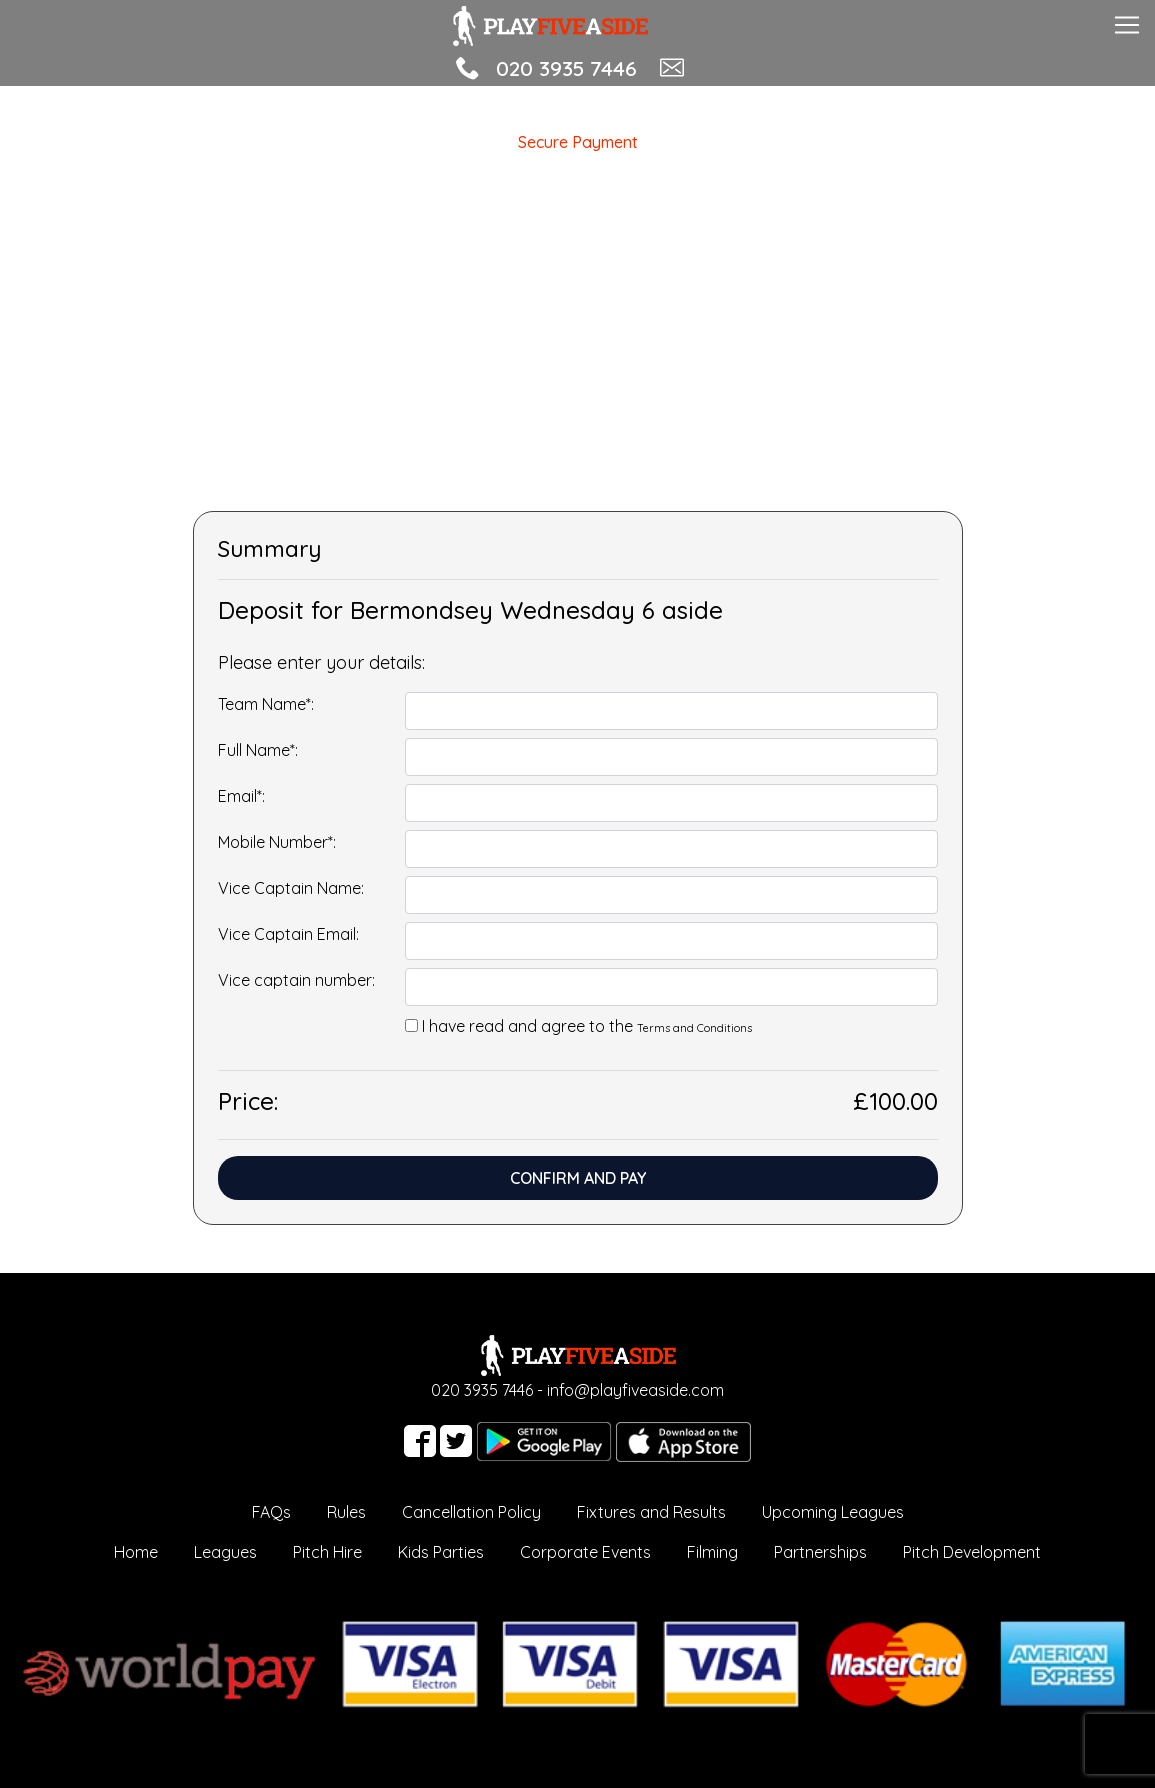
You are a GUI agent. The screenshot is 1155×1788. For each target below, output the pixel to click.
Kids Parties (441, 1552)
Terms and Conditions (694, 1028)
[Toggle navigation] (1127, 22)
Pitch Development (972, 1552)
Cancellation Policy (471, 1512)
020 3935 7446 (566, 68)
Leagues (225, 1552)
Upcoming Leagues (833, 1512)
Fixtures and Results (651, 1512)
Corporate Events (585, 1552)
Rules (346, 1512)
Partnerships (820, 1552)
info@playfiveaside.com (635, 1390)
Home (136, 1552)
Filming (712, 1552)
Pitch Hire (327, 1552)
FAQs (271, 1512)
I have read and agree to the (587, 1026)
